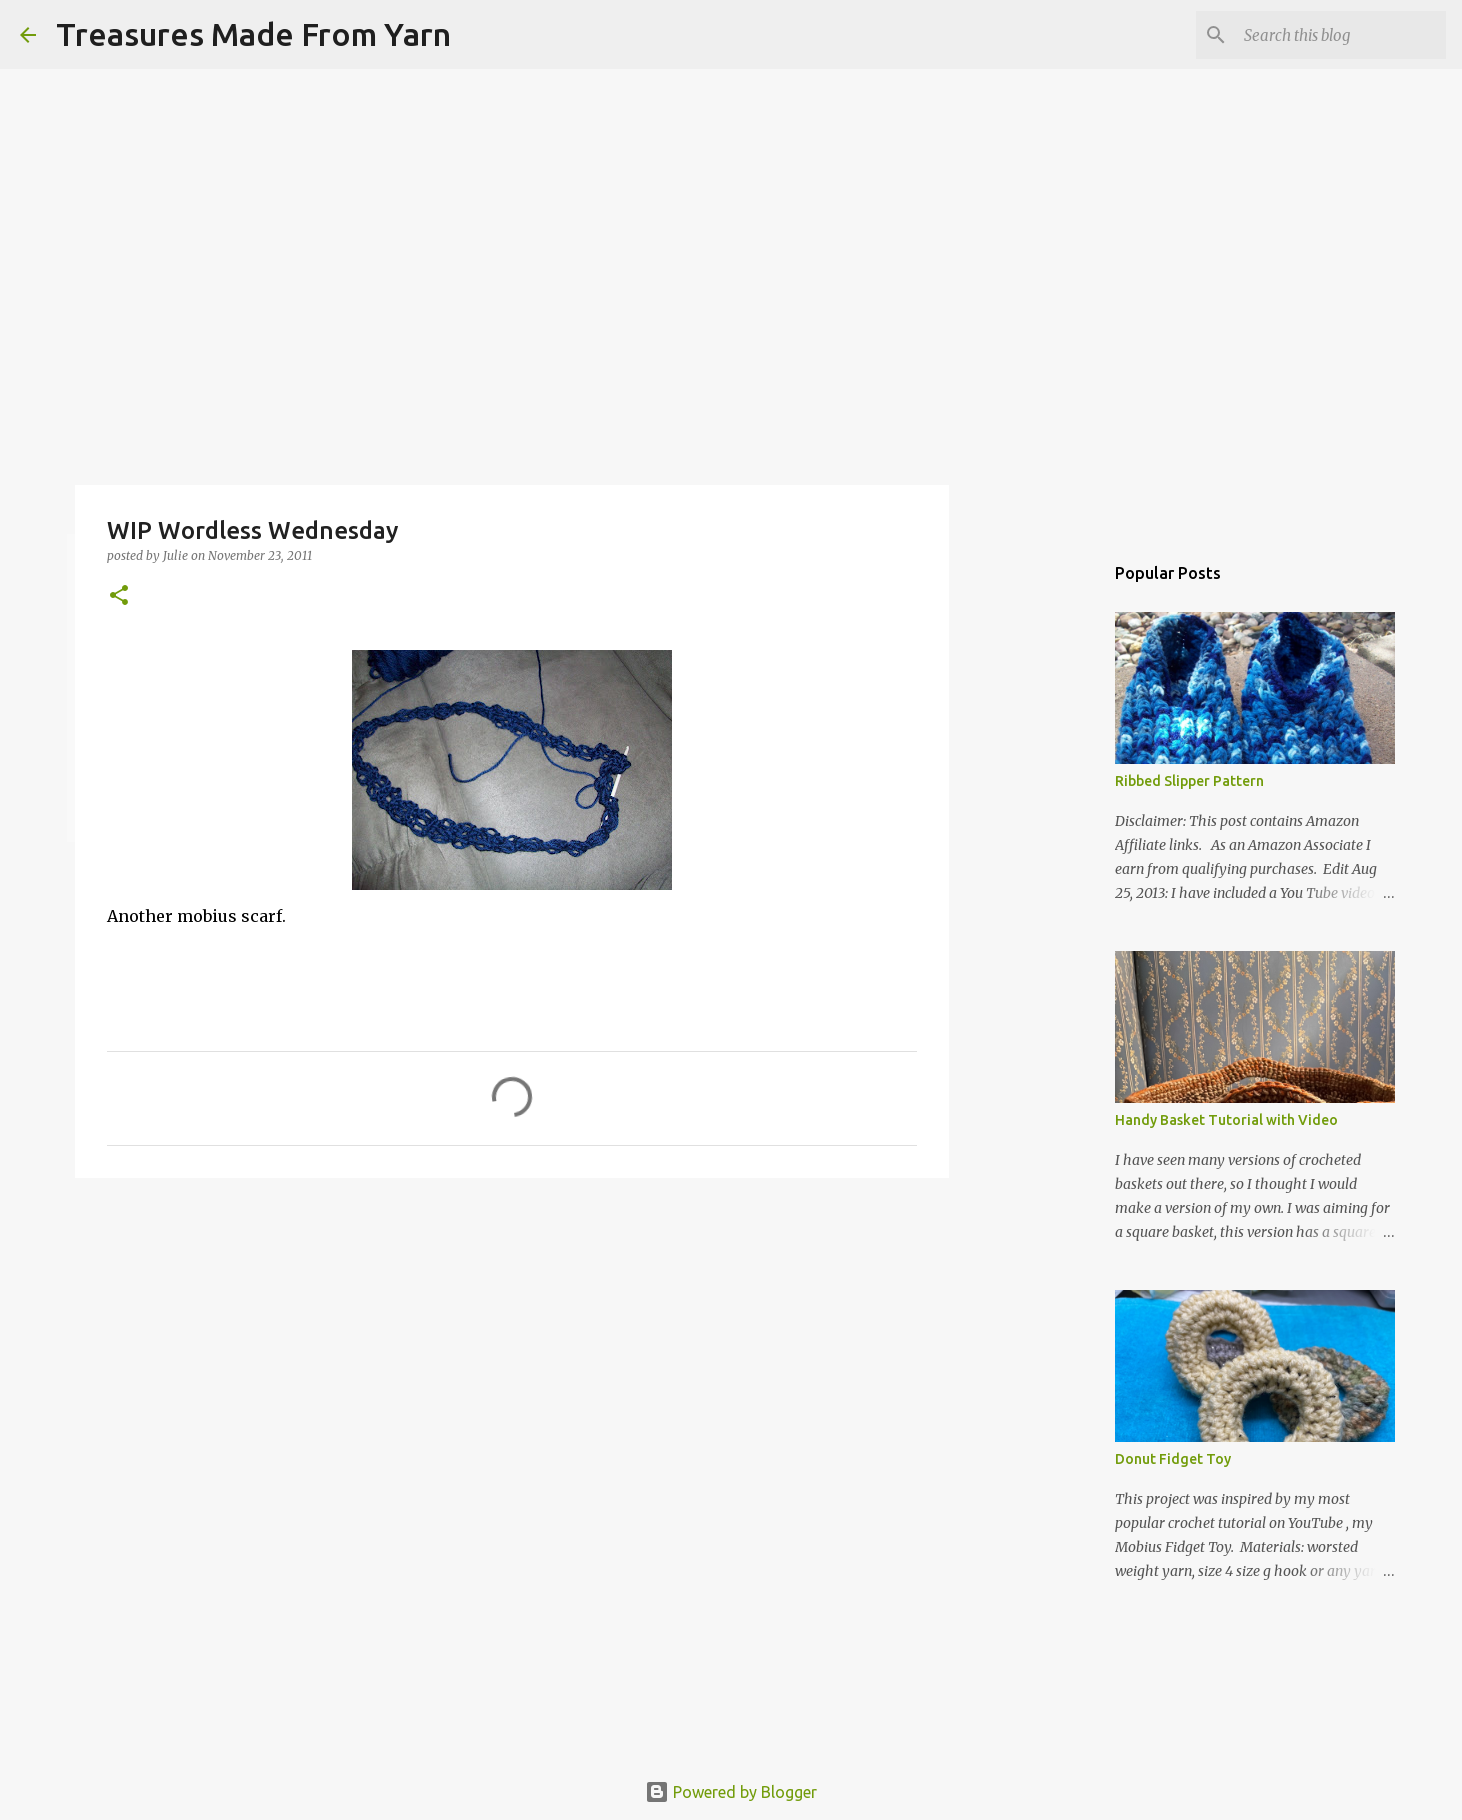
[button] (119, 596)
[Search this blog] (1341, 35)
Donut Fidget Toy (1173, 1459)
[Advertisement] (512, 1348)
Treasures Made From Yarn (253, 34)
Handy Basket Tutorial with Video (1226, 1120)
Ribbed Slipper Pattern (1189, 781)
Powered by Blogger (731, 1792)
